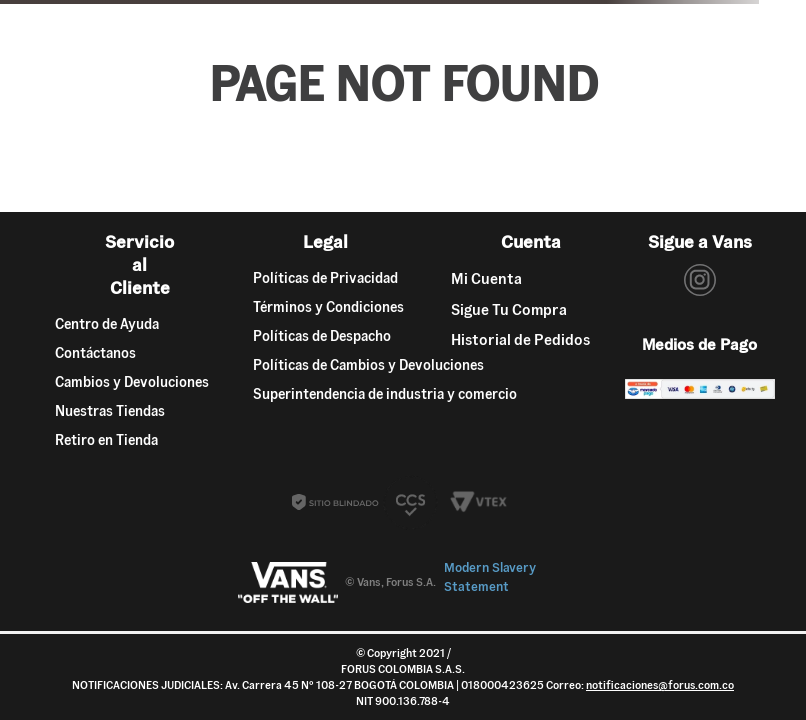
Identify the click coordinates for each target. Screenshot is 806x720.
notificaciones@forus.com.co (660, 685)
